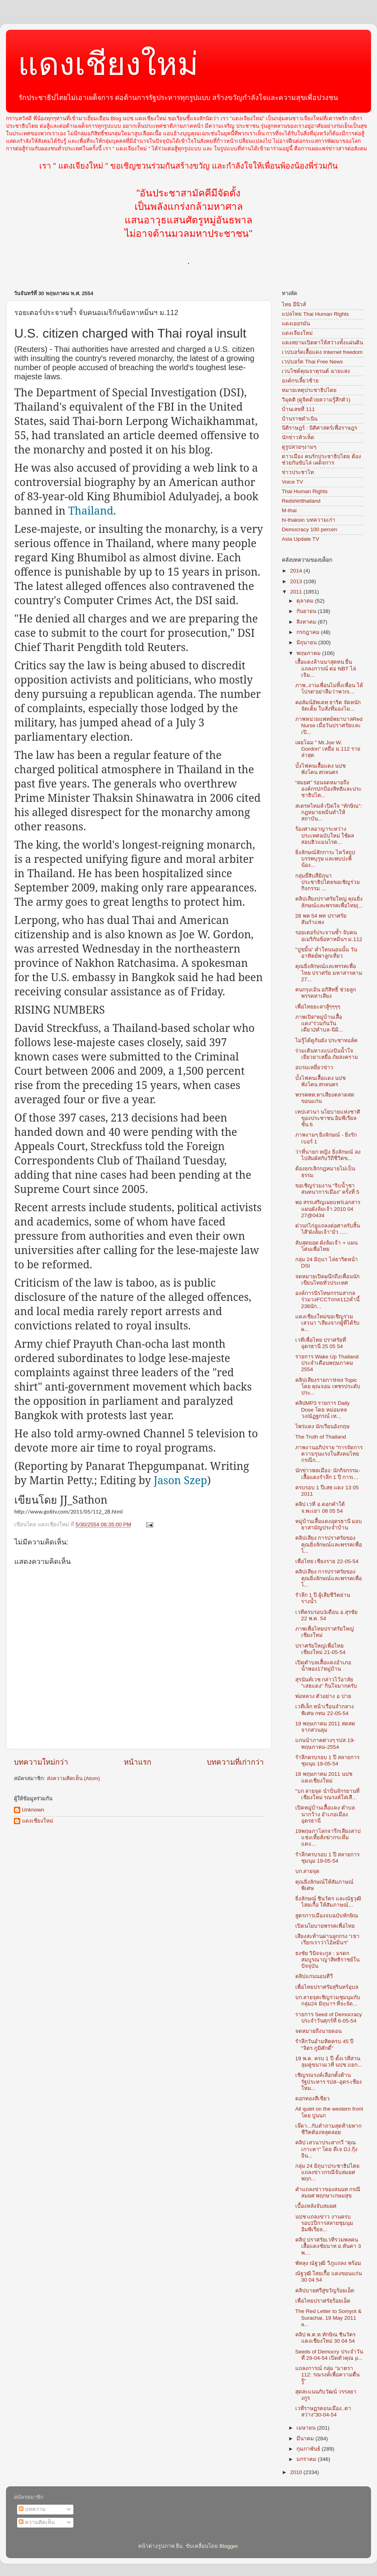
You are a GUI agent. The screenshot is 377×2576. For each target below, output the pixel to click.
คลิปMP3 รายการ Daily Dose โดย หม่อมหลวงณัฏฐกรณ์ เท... (322, 1409)
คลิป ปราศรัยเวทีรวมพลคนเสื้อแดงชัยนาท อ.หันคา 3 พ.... (328, 2246)
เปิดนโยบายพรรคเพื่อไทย (325, 1926)
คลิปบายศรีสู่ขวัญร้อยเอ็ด (324, 2291)
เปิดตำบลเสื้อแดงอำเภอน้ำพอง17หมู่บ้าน (323, 1666)
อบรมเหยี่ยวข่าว (314, 1067)
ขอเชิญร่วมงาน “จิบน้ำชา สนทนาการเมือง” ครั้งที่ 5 (327, 1189)
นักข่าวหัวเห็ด (298, 437)
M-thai (289, 510)
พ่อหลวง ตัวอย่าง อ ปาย (323, 1696)
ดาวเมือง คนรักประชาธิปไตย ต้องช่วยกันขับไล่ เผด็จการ (321, 459)
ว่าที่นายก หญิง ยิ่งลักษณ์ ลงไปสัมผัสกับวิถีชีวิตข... (328, 1155)
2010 (297, 2472)
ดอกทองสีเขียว (312, 2099)
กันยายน (307, 611)
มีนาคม (305, 2439)
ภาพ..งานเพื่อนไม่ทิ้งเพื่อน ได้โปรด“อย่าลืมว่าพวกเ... (329, 688)
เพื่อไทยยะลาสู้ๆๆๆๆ (317, 1007)
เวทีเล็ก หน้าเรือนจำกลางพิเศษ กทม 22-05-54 (324, 1710)
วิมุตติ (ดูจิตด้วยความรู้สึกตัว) (316, 400)
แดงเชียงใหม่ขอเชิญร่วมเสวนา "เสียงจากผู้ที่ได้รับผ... (327, 1323)
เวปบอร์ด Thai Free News (312, 362)
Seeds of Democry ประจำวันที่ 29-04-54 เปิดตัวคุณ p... (329, 2355)
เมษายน (306, 2428)
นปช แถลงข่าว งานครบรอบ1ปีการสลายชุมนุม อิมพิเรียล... (324, 2223)
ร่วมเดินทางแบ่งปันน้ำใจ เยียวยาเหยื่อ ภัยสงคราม (326, 1054)
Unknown (33, 1810)
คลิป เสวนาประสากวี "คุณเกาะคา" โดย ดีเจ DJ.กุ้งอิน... (326, 2149)
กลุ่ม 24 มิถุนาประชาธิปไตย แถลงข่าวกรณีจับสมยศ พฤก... (327, 2172)
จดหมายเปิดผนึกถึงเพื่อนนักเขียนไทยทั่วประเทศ (327, 1280)
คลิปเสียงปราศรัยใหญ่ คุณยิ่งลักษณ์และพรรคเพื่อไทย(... (329, 902)
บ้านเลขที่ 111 (298, 409)
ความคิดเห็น (37, 2522)
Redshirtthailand (301, 501)
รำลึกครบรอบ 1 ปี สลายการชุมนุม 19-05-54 (327, 1760)
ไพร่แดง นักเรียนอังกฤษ (322, 1426)
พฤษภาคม (309, 653)
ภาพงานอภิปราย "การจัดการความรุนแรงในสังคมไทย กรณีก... (329, 1454)
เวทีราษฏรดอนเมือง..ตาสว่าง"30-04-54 (323, 2411)
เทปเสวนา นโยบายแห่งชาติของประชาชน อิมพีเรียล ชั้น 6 (328, 1118)
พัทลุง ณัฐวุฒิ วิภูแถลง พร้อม (328, 2263)
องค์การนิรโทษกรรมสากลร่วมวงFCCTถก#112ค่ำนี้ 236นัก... (327, 1299)
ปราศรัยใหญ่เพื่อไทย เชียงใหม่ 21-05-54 (320, 1649)
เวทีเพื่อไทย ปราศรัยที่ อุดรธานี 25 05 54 (320, 1343)
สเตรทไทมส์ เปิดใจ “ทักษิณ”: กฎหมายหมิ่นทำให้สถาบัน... (328, 812)
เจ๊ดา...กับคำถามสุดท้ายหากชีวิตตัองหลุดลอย (328, 2129)
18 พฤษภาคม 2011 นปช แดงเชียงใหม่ (323, 1777)
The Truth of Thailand (320, 1437)
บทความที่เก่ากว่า (235, 1762)
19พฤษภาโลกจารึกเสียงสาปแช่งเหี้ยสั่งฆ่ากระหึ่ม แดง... (328, 1837)
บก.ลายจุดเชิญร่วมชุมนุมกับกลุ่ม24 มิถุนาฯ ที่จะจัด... (328, 2000)
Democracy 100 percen (309, 529)
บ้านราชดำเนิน (299, 419)
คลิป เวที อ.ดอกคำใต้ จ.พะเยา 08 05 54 (320, 1507)
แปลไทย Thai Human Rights (315, 314)
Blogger (228, 2546)
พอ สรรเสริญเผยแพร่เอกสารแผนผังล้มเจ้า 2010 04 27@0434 (328, 1208)
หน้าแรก (137, 1762)
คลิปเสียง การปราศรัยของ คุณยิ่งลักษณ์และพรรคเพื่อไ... (328, 1544)
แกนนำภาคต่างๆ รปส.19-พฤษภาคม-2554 (325, 1743)
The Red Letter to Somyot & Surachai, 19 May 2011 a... (328, 2317)
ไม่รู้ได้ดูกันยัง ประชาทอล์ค (326, 1040)
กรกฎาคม (308, 632)
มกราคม (307, 2459)
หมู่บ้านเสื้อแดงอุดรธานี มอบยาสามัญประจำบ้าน (328, 1524)
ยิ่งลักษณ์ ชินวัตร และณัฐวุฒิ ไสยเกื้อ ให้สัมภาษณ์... (328, 1902)
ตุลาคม (305, 601)
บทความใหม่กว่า (41, 1762)
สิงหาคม (307, 622)
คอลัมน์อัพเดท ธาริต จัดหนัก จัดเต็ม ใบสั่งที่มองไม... (328, 705)
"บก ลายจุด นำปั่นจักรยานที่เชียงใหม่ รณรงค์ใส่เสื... (327, 1794)
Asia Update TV (300, 539)
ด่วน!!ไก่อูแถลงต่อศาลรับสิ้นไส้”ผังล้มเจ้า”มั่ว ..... (327, 1229)
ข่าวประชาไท (298, 472)
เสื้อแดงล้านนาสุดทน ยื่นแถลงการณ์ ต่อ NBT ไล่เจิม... (325, 668)
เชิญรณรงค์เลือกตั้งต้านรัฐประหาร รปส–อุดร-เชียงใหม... (328, 2081)
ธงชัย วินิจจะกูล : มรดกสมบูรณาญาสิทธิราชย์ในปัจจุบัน (327, 1959)
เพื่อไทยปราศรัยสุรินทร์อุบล (326, 1987)
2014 (297, 571)
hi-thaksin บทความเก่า (308, 520)
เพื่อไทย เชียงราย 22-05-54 (327, 1561)
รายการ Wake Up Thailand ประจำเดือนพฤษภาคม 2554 (327, 1363)
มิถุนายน (307, 642)
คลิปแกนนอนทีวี (314, 1976)
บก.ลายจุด (307, 1871)
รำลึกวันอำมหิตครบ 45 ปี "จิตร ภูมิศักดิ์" (324, 2044)
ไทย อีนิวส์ (294, 304)
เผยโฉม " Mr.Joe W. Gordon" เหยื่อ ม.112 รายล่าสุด (327, 749)
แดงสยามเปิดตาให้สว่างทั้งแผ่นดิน (322, 343)
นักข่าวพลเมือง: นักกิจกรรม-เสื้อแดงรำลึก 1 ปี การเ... (327, 1474)
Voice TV (292, 482)
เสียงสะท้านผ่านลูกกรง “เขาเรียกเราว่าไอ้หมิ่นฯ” (327, 1939)
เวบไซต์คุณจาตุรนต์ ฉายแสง (316, 371)
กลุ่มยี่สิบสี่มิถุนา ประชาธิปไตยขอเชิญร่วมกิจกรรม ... (327, 882)
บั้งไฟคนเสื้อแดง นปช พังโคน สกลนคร (320, 769)
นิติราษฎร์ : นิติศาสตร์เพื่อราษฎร (319, 428)
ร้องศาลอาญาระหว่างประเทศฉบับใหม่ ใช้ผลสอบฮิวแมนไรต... (324, 835)
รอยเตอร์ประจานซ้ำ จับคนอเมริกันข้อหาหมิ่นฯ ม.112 (328, 936)
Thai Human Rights (305, 491)
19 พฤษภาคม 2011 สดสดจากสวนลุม (325, 1727)
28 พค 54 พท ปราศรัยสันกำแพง (320, 919)
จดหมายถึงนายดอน (318, 2031)
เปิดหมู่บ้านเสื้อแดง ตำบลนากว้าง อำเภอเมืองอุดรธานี (325, 1814)
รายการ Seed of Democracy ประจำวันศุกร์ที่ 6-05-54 (328, 2017)
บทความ (32, 2509)
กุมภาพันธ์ (309, 2449)
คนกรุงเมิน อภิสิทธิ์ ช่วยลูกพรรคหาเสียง (325, 993)
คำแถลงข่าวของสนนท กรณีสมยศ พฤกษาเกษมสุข (328, 2192)
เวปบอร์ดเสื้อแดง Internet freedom (322, 352)
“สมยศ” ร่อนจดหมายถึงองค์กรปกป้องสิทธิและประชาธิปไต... (328, 789)
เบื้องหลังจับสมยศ (316, 2206)
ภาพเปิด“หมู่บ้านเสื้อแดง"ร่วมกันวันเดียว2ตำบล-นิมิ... (319, 1023)
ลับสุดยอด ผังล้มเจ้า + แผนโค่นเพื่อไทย (326, 1246)
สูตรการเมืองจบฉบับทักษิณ (326, 1916)
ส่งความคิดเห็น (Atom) (73, 1778)
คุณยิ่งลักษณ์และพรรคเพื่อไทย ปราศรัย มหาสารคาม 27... (329, 972)
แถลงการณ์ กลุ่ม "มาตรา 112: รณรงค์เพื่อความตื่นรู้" (327, 2374)
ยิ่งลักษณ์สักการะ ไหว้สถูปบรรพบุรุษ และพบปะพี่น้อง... (325, 858)
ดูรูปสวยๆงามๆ (299, 447)
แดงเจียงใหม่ (297, 333)
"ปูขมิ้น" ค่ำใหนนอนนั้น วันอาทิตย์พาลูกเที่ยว (326, 953)
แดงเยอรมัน (296, 324)
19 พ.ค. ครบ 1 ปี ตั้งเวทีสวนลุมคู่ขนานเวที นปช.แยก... (328, 2061)
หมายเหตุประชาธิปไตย (309, 390)
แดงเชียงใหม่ (108, 64)
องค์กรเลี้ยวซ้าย (300, 381)
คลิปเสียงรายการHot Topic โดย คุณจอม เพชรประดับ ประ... (328, 1386)
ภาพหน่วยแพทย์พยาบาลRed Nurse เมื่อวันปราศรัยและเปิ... (329, 725)
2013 (297, 581)
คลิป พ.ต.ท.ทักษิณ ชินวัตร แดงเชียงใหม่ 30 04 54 (325, 2338)
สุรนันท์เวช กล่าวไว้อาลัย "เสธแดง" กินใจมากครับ (326, 1683)
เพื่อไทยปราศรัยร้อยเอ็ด (322, 2301)
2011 (297, 592)
